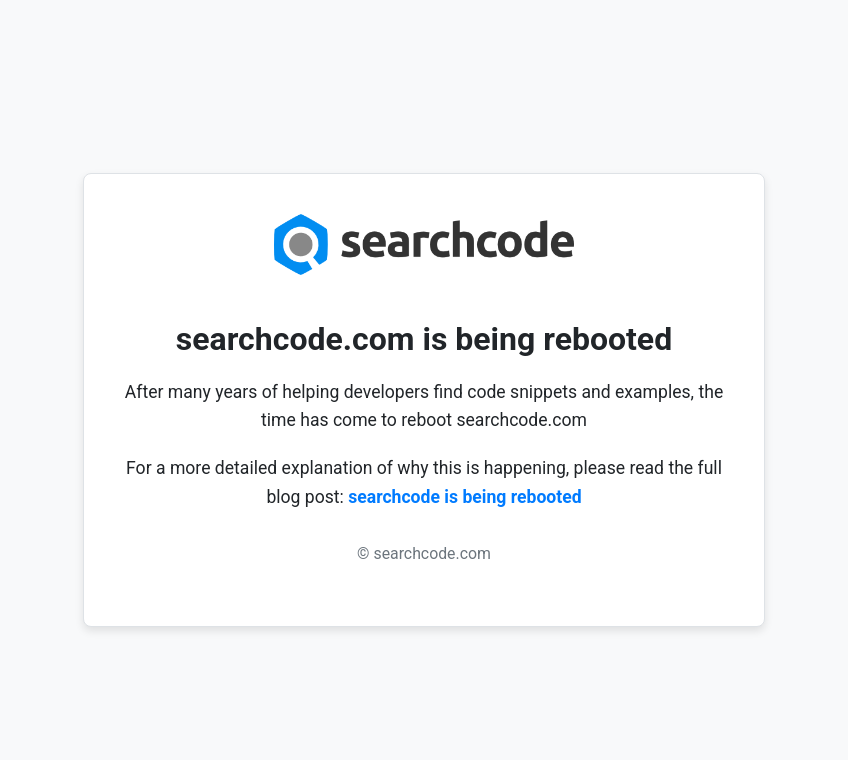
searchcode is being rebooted (464, 497)
